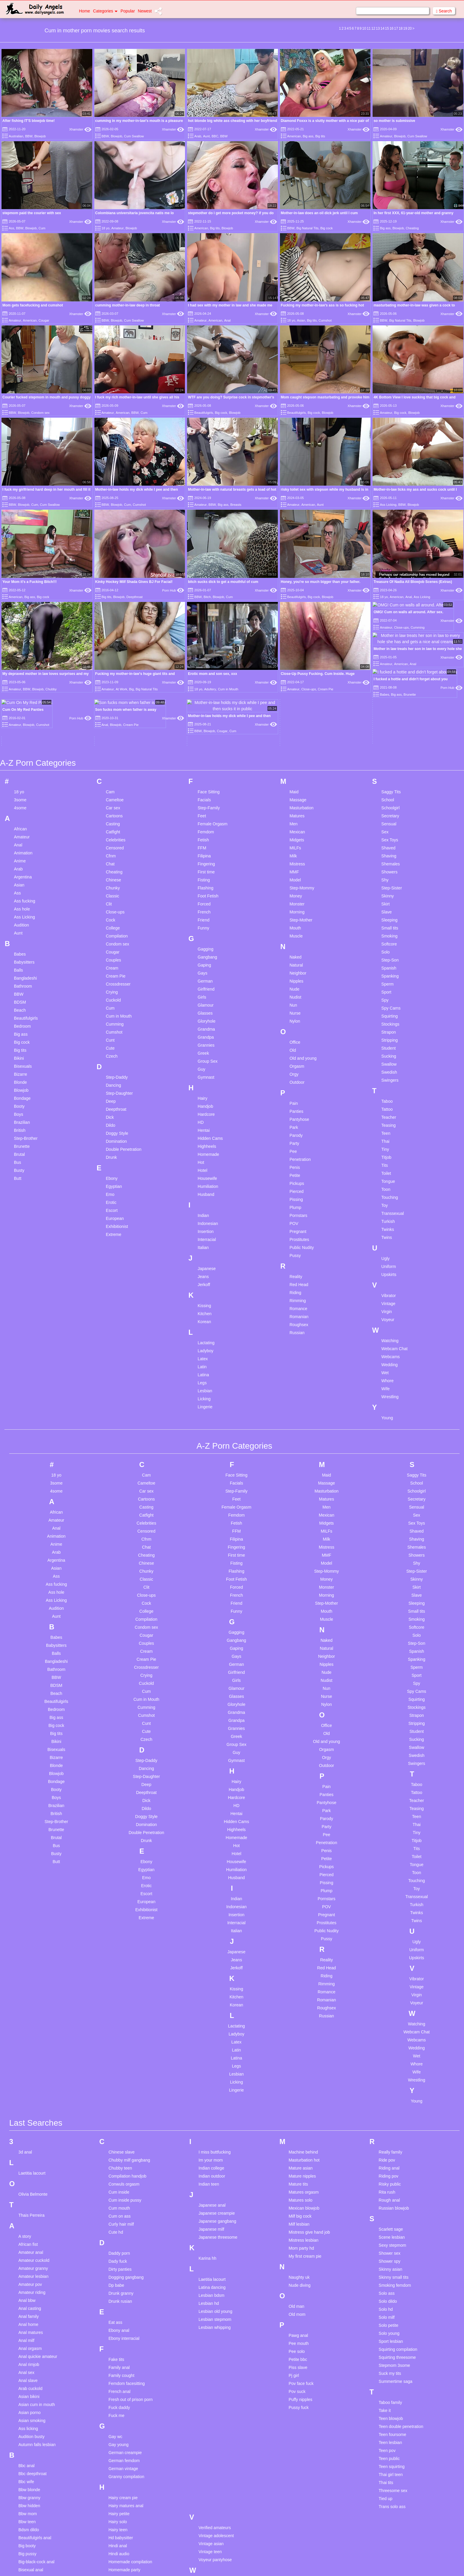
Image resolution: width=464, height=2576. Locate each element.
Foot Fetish (208, 780)
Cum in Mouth (119, 900)
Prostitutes (299, 1123)
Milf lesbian (299, 2108)
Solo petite (388, 2209)
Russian (297, 1216)
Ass (11, 228)
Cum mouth (119, 2092)
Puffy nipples (300, 2283)
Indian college (211, 2052)
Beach (20, 894)
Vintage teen (210, 2435)
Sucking (388, 940)
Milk (293, 740)
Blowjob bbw (30, 2477)
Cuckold (113, 884)
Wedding (389, 1248)
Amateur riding (31, 2176)
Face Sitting (209, 675)
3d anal (25, 2036)
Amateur (386, 136)
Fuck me (116, 2299)
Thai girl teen (391, 2358)
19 (405, 28)
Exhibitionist (117, 1110)
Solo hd (386, 2193)
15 (387, 28)
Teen (385, 1017)
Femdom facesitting (126, 2267)
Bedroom (22, 910)
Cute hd (115, 2116)
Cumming (114, 908)
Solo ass (387, 2177)
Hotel (203, 1054)
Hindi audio (118, 2437)
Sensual (389, 707)
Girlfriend (206, 873)
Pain (293, 987)
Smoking (389, 820)
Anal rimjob (28, 2248)
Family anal (119, 2251)
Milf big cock (300, 2100)
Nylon (294, 905)
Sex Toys (389, 724)
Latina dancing (212, 2171)
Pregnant (297, 1115)
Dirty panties (120, 2153)
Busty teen (28, 2542)
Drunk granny (120, 2177)
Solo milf (387, 2201)
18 (401, 28)
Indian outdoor (212, 2060)
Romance (298, 1192)
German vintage (123, 2352)
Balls (18, 854)
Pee (293, 1035)
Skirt (385, 788)
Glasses (205, 897)
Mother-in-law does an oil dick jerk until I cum (319, 213)
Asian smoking (31, 2304)
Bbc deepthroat (32, 2357)
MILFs (295, 732)
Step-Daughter (119, 977)
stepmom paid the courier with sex (31, 213)
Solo (385, 836)
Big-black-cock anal (36, 2445)
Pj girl (294, 2259)
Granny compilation (126, 2360)
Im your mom (211, 2044)
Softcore (389, 828)
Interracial (207, 1123)
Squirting (389, 900)
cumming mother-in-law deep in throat (127, 305)
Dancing (113, 969)
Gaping (204, 849)
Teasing (388, 1009)
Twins (386, 1121)
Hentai (204, 1014)
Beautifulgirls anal (34, 2421)
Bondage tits (30, 2501)
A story (24, 2120)
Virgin (386, 1195)
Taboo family (390, 2286)
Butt (17, 1062)
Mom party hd (301, 2132)
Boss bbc (27, 2509)
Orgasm (296, 950)
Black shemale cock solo (41, 2461)
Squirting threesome (397, 2241)
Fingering (206, 748)
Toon (385, 1073)
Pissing (296, 1083)
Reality (295, 1160)
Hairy (203, 982)
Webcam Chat (394, 1232)
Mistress (297, 748)
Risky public (390, 2068)
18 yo (106, 228)
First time (206, 756)
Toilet (386, 1057)
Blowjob (40, 136)
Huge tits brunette (124, 2469)
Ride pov (387, 2044)
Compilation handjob (127, 2060)
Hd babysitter (120, 2421)
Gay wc (115, 2320)
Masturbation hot (304, 2044)
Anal (227, 320)
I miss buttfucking (215, 2036)
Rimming (297, 1184)
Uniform (388, 1150)
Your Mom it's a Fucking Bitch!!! (29, 582)
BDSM (20, 886)
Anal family (28, 2200)
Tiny (385, 1033)
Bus (17, 1046)
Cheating (412, 228)
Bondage (22, 982)
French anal (119, 2275)
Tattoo (387, 993)
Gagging (205, 833)
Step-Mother (300, 804)
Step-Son (390, 844)
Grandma (206, 913)
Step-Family (209, 691)
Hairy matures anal (125, 2389)
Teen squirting (392, 2350)
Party (294, 1027)
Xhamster (80, 129)
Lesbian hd (209, 2187)
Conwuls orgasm (123, 2068)
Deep (110, 985)
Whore (387, 1264)
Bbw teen (27, 2405)
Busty (19, 1054)
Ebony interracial (123, 2222)
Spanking (390, 860)
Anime (20, 745)
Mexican (297, 715)
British (20, 1014)
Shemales (390, 748)
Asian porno (29, 2296)
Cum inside (118, 2076)
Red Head (298, 1168)
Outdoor (297, 966)
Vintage (388, 1187)
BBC (215, 136)
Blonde (20, 966)
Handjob (205, 990)
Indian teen (209, 2068)
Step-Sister (391, 772)
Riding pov (388, 2060)
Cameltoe (114, 683)
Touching (389, 1081)
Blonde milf (28, 2469)
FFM (202, 732)
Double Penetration (123, 1033)
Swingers (390, 964)
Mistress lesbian (303, 2124)
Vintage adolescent (216, 2419)
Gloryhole (207, 905)
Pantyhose (299, 1003)
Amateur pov (30, 2168)
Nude (294, 873)
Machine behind (303, 2036)
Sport (386, 876)
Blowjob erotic (31, 2485)
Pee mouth (299, 2227)
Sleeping (389, 804)
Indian (203, 1099)
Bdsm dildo (28, 2413)
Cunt (110, 924)
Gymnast (206, 961)
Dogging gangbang (125, 2161)
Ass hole (22, 793)
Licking (204, 1282)
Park (293, 1011)
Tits (384, 1049)
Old (292, 934)
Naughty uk (299, 2161)
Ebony (112, 1062)
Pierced (296, 1075)
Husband (206, 1078)
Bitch (207, 597)
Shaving (389, 740)
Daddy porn (119, 2137)
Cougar (44, 320)
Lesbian (205, 1274)
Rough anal (389, 2084)
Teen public (389, 2342)
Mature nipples (302, 2060)
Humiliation (208, 1070)
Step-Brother (25, 1022)
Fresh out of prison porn (130, 2283)
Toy (384, 1089)
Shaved (388, 732)
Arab (197, 136)
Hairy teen (117, 2413)
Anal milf (26, 2224)
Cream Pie (115, 860)
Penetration (300, 1043)
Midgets (296, 724)
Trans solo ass (392, 2390)
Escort (112, 1094)
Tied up (385, 2382)
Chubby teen (120, 2052)
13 (378, 28)
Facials (204, 683)
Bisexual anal (30, 2453)
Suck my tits (390, 2257)
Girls (202, 881)
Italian (203, 1131)
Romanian (298, 1200)
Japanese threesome (218, 2121)
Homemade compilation (130, 2445)
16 (391, 28)
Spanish (389, 852)
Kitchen (205, 1197)
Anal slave (28, 2264)
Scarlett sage (391, 2113)
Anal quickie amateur (37, 2240)
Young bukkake (213, 2501)
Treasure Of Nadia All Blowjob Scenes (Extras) (412, 582)
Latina (203, 1258)
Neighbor (297, 857)
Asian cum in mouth (36, 2288)
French (204, 796)
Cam (110, 675)
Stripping (389, 924)
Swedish (389, 956)
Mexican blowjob (304, 2092)
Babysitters (24, 846)
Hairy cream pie (122, 2381)
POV (293, 1107)
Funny (203, 812)
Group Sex (208, 945)
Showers (389, 756)
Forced (204, 788)
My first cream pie (305, 2140)
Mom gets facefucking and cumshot (32, 305)
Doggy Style (117, 1017)
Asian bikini (28, 2280)
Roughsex (298, 1208)
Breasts (235, 504)
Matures (297, 699)
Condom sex (40, 412)
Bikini (19, 942)
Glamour (206, 889)
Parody (296, 1019)
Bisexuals (23, 950)
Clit (109, 788)
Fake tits (116, 2243)
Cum (42, 228)
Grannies (206, 929)
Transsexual (392, 1097)
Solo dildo (388, 2185)
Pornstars (298, 1099)
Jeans (203, 1160)
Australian (16, 136)
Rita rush (387, 2076)
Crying (112, 876)
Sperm (387, 868)
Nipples (296, 865)
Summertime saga (396, 2265)
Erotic (111, 1086)
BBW (28, 136)
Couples (113, 844)
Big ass (308, 136)
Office (294, 926)
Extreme (113, 1118)
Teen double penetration (401, 2310)
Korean (204, 1205)
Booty (19, 990)
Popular (128, 11)
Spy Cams (391, 892)
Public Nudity (301, 1131)
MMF (294, 756)
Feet (202, 699)
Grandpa (206, 921)
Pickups (296, 1067)
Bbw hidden (29, 2389)
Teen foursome (392, 2318)
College (113, 812)
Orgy (293, 958)
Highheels (207, 1030)
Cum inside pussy (124, 2084)
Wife (385, 1272)
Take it (385, 2294)
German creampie (125, 2336)
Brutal (19, 1038)
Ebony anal (118, 2214)
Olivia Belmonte (32, 2078)
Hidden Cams (210, 1022)
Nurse (294, 897)
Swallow (389, 948)
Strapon (388, 916)
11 (368, 28)
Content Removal (266, 2564)
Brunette (22, 1030)
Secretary (390, 699)
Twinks (387, 1113)
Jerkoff (204, 1168)
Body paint (28, 2493)
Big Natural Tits (307, 228)
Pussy (295, 1139)
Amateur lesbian (33, 2160)
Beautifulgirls (203, 412)
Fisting (204, 764)
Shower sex (389, 2137)
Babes (20, 838)
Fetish (203, 724)
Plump (295, 1091)
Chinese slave (121, 2036)
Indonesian (208, 1107)
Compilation (117, 820)
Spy (385, 884)
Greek (203, 937)
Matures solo (300, 2084)
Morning (297, 796)
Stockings (390, 908)
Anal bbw (27, 2184)
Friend (204, 804)
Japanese (207, 1152)
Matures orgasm (304, 2076)
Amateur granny (33, 2152)
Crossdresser (118, 868)
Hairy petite (118, 2397)
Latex (203, 1242)
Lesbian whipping (215, 2211)
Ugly (385, 1142)
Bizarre (20, 958)
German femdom (124, 2344)
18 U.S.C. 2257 (293, 2564)
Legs (202, 1266)
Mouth (295, 812)
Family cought (121, 2259)
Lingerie (205, 1290)
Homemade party (124, 2453)
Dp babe (116, 2169)
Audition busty (31, 2320)
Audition (21, 809)
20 (410, 28)
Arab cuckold (30, 2272)
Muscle (296, 820)
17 (396, 28)
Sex (385, 715)
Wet (385, 1256)
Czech (112, 940)
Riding (295, 1176)
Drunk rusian (120, 2185)
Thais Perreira (31, 2099)
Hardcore (206, 998)
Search (444, 11)
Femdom (206, 715)
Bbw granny (29, 2381)
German (205, 865)
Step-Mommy (301, 772)
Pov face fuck (301, 2267)
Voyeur (388, 1203)
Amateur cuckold (33, 2144)
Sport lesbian (391, 2225)
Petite (294, 1059)
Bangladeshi (25, 862)
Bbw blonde (29, 2373)
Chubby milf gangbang (129, 2044)
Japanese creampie (217, 2097)
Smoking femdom (395, 2169)
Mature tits (298, 2068)
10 (364, 28)
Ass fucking (24, 785)
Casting (113, 707)
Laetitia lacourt (31, 2057)
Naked (295, 841)
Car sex (113, 691)
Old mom (297, 2198)
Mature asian (301, 2052)
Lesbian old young (215, 2195)
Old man (296, 2190)
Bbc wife (26, 2365)
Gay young (118, 2328)
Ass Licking (388, 504)
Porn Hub (173, 590)
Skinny (387, 780)
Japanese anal (212, 2089)
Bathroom (23, 870)
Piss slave (298, 2251)
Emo (110, 1078)
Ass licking (28, 2312)
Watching (390, 1224)
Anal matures (30, 2216)
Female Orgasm (212, 707)
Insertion (206, 1115)
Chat (110, 748)
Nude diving (300, 2169)
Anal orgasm (30, 2232)
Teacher (388, 1001)
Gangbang (207, 841)
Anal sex (26, 2256)
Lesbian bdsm (211, 2179)
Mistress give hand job (309, 2116)
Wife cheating (211, 2464)
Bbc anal (26, 2349)
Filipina (204, 740)
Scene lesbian (392, 2121)
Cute (110, 932)
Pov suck (297, 2275)
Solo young (389, 2217)
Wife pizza (208, 2472)
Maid (293, 675)
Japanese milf (211, 2113)
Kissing (204, 1189)
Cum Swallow (134, 136)
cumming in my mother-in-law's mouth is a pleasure (139, 121)
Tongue (388, 1065)
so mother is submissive (394, 121)
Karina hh (207, 2142)
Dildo (110, 1009)
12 (373, 28)
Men (293, 707)
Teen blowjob (391, 2302)
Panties (296, 995)
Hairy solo (117, 2405)
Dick (110, 1001)
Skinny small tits (393, 2161)
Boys (18, 998)
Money (295, 780)
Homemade (208, 1038)
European (115, 1102)
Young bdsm (210, 2493)
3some (20, 683)
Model (295, 764)
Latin (202, 1250)
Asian (301, 320)
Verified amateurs (215, 2411)
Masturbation (301, 691)
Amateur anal (30, 2136)
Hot (201, 1046)
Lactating (206, 1226)
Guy (201, 953)
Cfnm (110, 740)
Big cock (326, 228)
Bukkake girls (30, 2517)
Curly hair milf (121, 2108)
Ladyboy (205, 1234)
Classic (112, 780)
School (387, 683)
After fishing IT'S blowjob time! (28, 121)
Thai (385, 1025)
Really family (390, 2036)
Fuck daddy (119, 2291)
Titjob (386, 1041)
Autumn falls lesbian (37, 2328)
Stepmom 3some (394, 2249)
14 (382, 28)
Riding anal (389, 2052)
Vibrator (388, 1179)
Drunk (111, 1041)
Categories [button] (105, 11)
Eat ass (115, 2206)
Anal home (28, 2208)
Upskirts (389, 1158)
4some (20, 691)
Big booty (27, 2429)
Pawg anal (298, 2219)
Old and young (302, 942)
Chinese (113, 764)
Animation (23, 737)
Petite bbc (298, 2243)
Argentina (23, 761)
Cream (112, 852)
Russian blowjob (394, 2092)
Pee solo (297, 2235)
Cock (110, 804)
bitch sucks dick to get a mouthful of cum (223, 582)
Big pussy (27, 2437)
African (20, 713)
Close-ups (115, 796)
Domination (116, 1025)
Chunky (113, 772)
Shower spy (389, 2145)
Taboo (387, 985)
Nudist (295, 881)
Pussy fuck (299, 2291)
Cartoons (114, 699)
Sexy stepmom (392, 2129)
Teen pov (387, 2334)
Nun (293, 889)
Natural (296, 849)
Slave (386, 796)
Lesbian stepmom (215, 2203)
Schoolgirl (390, 691)
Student (388, 932)
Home (84, 11)
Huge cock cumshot (126, 2461)
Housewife (207, 1062)
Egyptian (114, 1070)
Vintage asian (211, 2427)
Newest (145, 11)
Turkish (388, 1105)
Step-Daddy (117, 961)
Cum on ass (119, 2100)
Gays (203, 857)
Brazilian (22, 1006)
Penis (294, 1051)
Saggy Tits (391, 675)
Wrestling (390, 1280)
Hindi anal (117, 2429)
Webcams (390, 1240)
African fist (28, 2128)
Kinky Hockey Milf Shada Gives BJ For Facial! (134, 582)
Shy (385, 764)
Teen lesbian (390, 2326)
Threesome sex (393, 2374)
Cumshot (325, 320)
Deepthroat (134, 597)
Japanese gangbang (217, 2105)
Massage (297, 683)
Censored (115, 732)
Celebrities (115, 724)
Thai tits (386, 2366)
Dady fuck (117, 2145)
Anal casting (29, 2192)
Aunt (206, 136)
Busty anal (28, 2525)
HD (201, 1006)
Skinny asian (390, 2153)
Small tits (389, 812)
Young (387, 1301)
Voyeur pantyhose (215, 2443)
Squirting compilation (398, 2233)
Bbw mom (27, 2397)
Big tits (320, 136)
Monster (297, 788)
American (294, 136)
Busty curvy (29, 2533)
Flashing (205, 772)
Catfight (113, 715)
